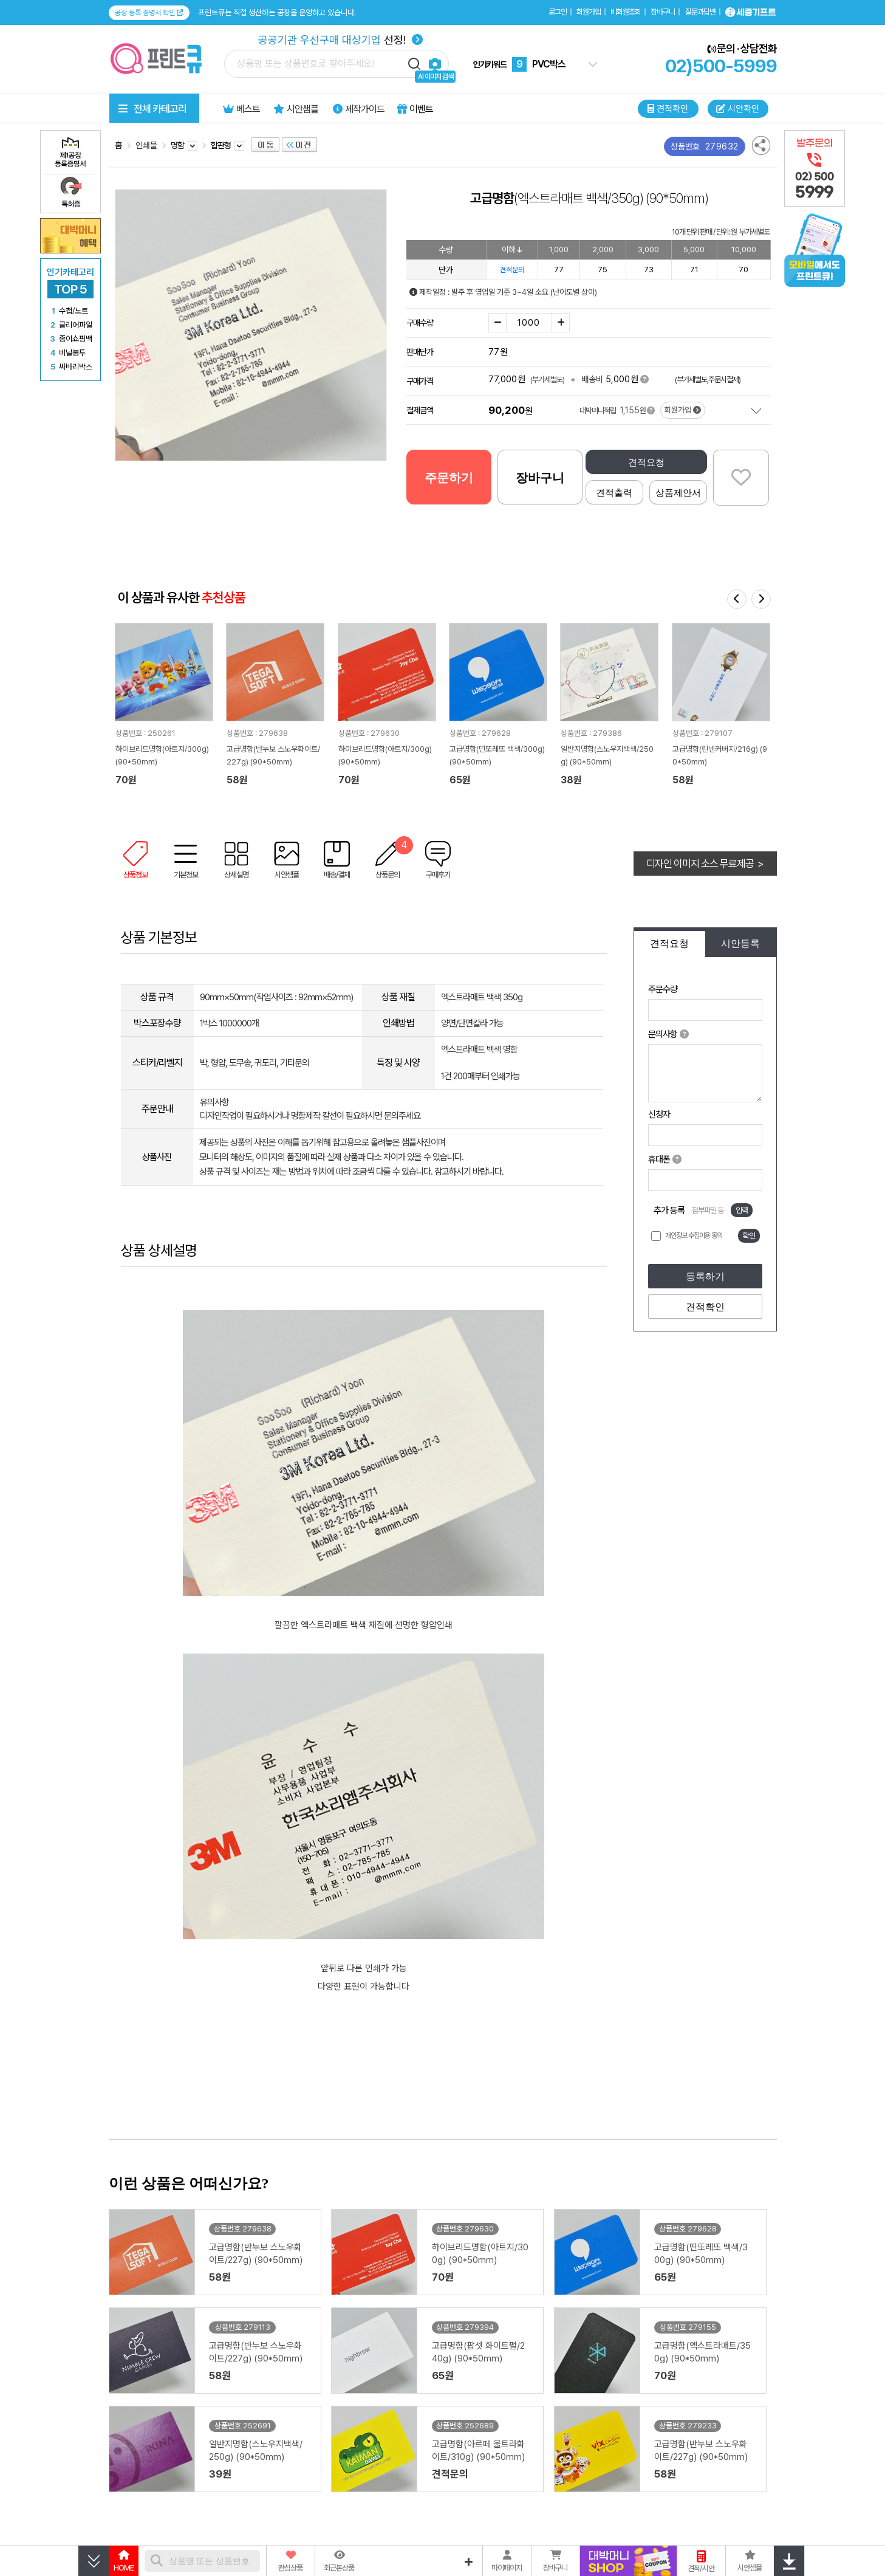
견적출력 (614, 492)
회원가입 (588, 11)
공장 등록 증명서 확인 (149, 13)
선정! (340, 39)
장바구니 (663, 11)
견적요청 (646, 462)
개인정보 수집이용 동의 (693, 1235)
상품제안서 (678, 492)
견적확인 (705, 1307)
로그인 (557, 11)
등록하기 (705, 1276)
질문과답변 (700, 11)
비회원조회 (625, 11)
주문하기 (449, 477)
